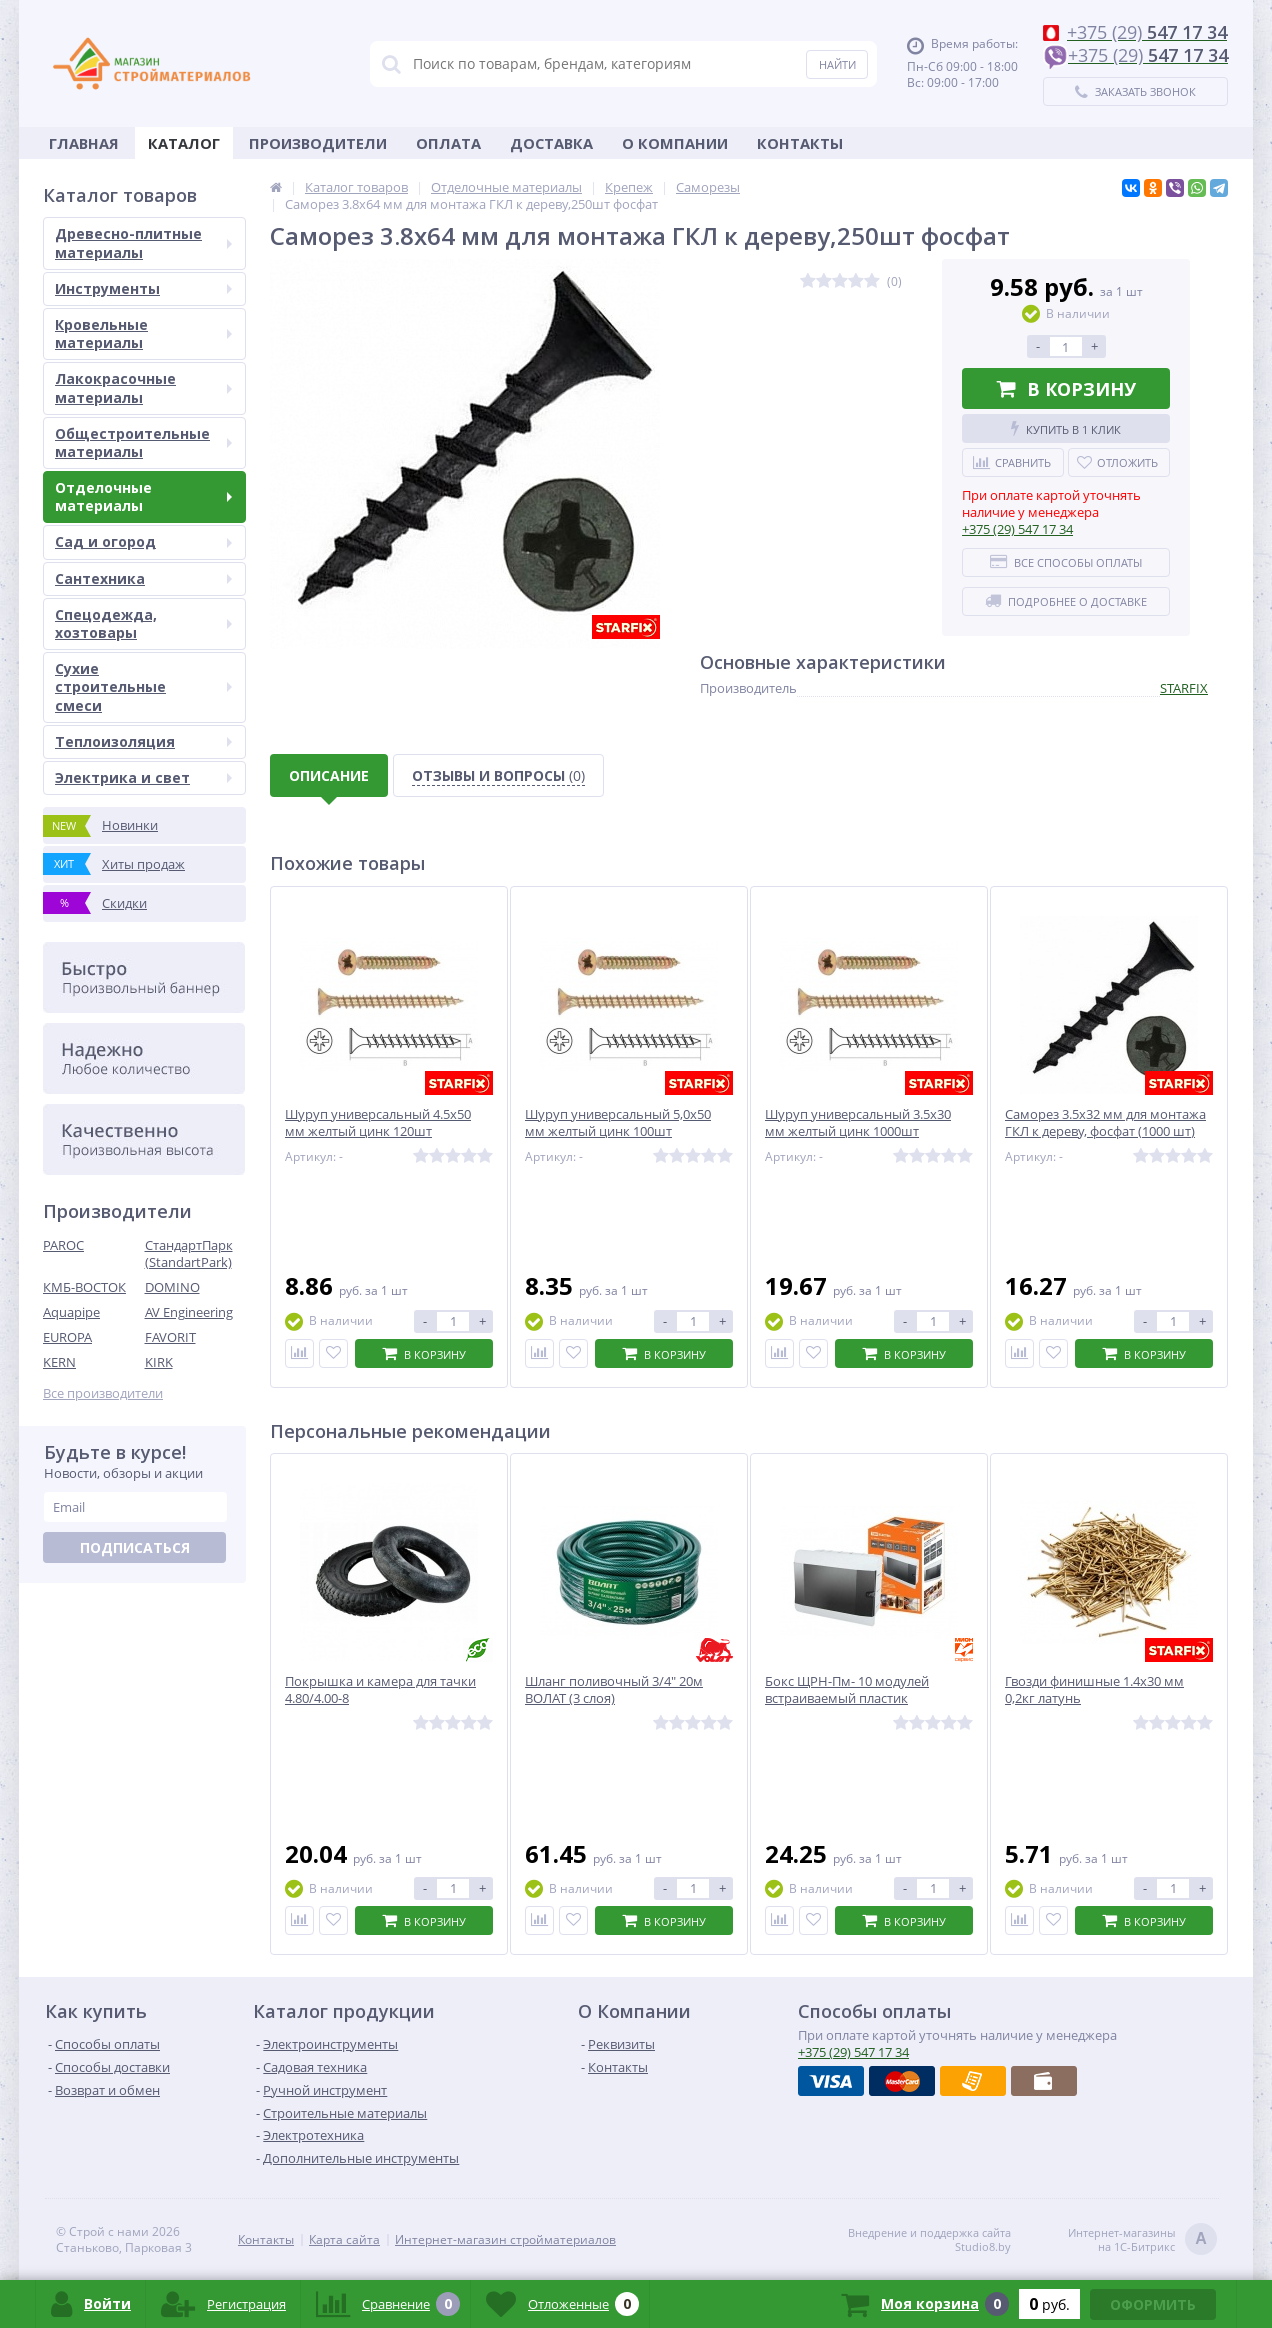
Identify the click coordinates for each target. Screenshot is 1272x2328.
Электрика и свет (143, 777)
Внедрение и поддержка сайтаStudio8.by (929, 2240)
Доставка (551, 143)
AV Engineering (189, 1312)
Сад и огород (143, 541)
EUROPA (67, 1337)
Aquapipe (71, 1312)
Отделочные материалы (143, 496)
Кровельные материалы (143, 333)
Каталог (184, 143)
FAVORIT (170, 1337)
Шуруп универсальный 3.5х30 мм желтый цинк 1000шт (858, 1123)
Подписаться (135, 1547)
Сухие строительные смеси (143, 686)
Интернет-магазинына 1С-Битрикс (1142, 2240)
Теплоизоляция (143, 741)
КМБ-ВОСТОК (84, 1287)
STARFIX (1184, 688)
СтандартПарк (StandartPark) (189, 1253)
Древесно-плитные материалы (143, 242)
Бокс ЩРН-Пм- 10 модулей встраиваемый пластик (847, 1690)
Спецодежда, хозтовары (143, 623)
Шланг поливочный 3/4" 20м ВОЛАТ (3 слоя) (614, 1690)
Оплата (448, 143)
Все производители (103, 1393)
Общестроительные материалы (143, 442)
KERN (59, 1362)
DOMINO (172, 1287)
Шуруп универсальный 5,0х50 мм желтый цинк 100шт (618, 1123)
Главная (84, 143)
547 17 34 (1017, 529)
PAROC (63, 1245)
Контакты (800, 143)
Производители (318, 143)
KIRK (159, 1362)
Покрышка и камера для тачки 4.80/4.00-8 (380, 1690)
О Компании (675, 143)
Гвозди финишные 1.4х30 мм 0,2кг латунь (1094, 1690)
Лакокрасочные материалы (143, 387)
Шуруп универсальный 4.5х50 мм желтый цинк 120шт (378, 1123)
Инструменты (143, 288)
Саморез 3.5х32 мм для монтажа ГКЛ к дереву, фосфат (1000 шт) (1105, 1123)
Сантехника (143, 578)
